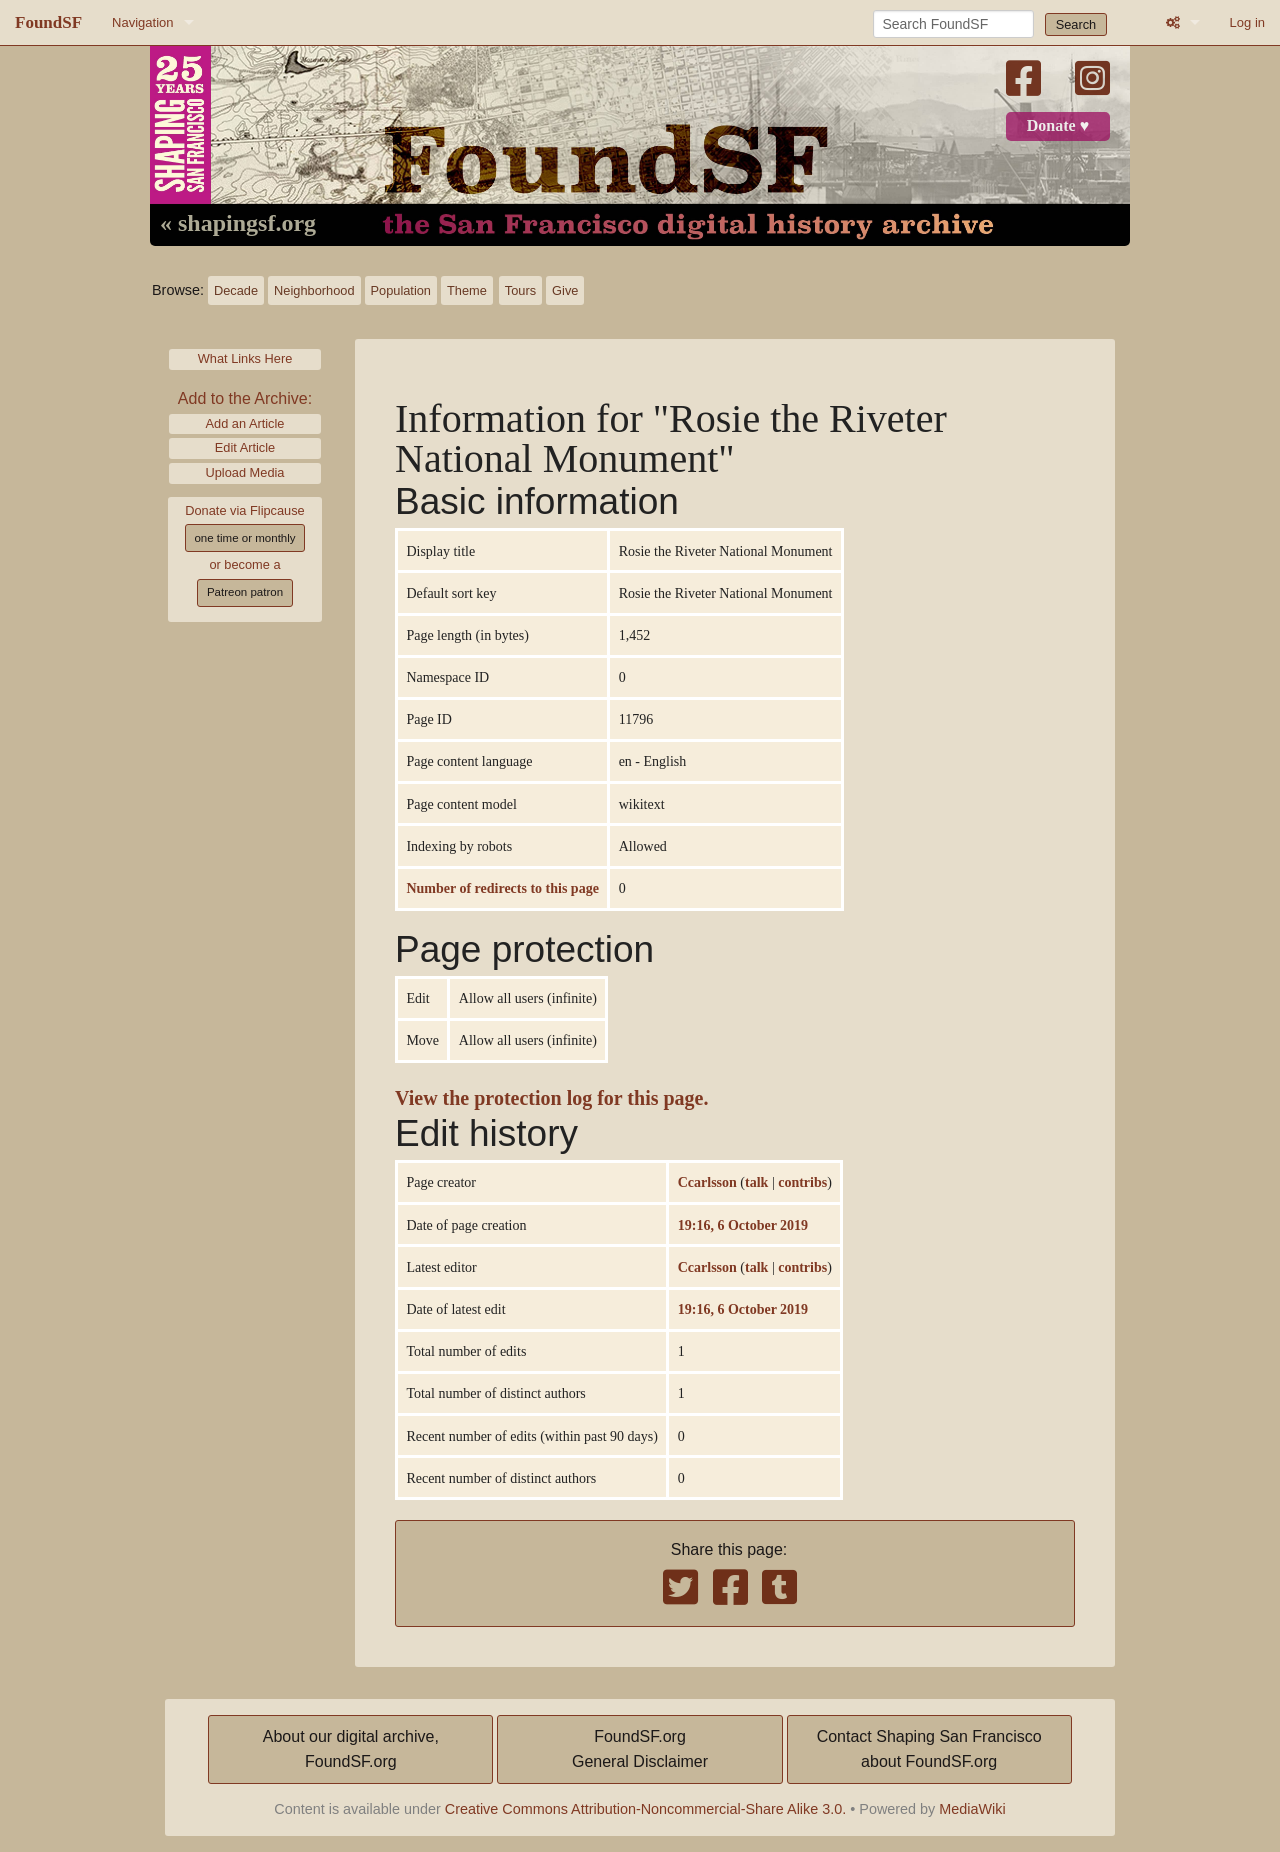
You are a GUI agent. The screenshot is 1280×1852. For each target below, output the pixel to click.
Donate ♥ (1058, 126)
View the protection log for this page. (552, 1098)
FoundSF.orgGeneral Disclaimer (640, 1749)
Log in (1247, 22)
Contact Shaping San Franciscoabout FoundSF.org (929, 1749)
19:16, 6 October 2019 (743, 1225)
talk (756, 1182)
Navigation (142, 22)
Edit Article (245, 447)
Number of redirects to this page (502, 888)
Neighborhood (314, 290)
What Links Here (245, 358)
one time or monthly (244, 538)
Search (1076, 24)
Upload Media (245, 472)
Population (401, 290)
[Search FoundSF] (953, 24)
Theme (467, 290)
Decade (236, 290)
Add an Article (245, 423)
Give (565, 290)
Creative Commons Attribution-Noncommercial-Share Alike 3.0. (646, 1809)
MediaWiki (972, 1809)
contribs (802, 1182)
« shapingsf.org (238, 224)
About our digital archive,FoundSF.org (351, 1749)
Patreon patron (245, 592)
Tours (520, 290)
